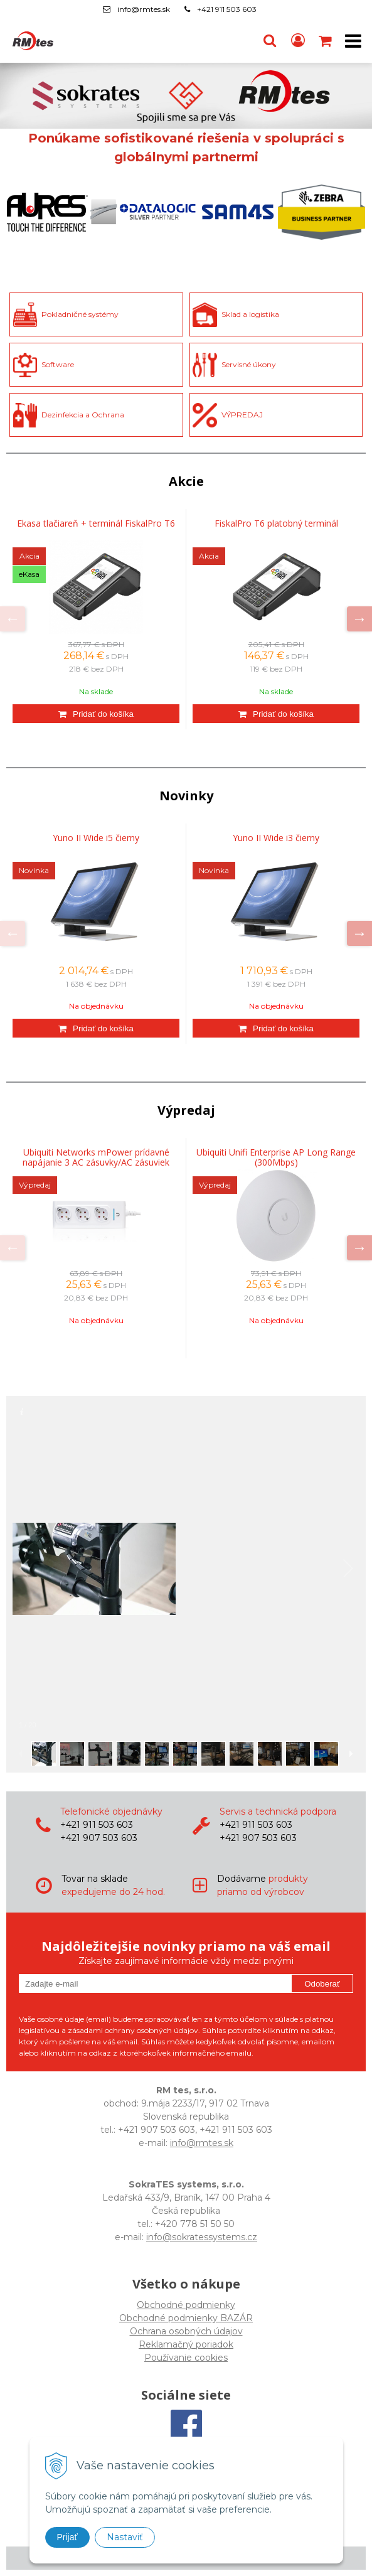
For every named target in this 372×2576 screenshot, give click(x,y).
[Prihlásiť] (298, 40)
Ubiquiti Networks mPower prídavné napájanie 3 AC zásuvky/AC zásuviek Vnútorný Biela (96, 1162)
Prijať (67, 2537)
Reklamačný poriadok (186, 2344)
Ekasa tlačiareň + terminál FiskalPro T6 (96, 523)
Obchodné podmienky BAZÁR (186, 2318)
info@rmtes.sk (143, 9)
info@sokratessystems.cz (201, 2237)
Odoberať (322, 1983)
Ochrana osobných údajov (186, 2331)
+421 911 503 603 (227, 9)
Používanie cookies (186, 2357)
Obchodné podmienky (186, 2304)
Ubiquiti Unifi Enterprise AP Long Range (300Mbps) (276, 1157)
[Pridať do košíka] (96, 713)
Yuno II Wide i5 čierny (96, 838)
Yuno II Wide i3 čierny (276, 838)
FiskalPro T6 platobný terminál (276, 523)
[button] (269, 40)
